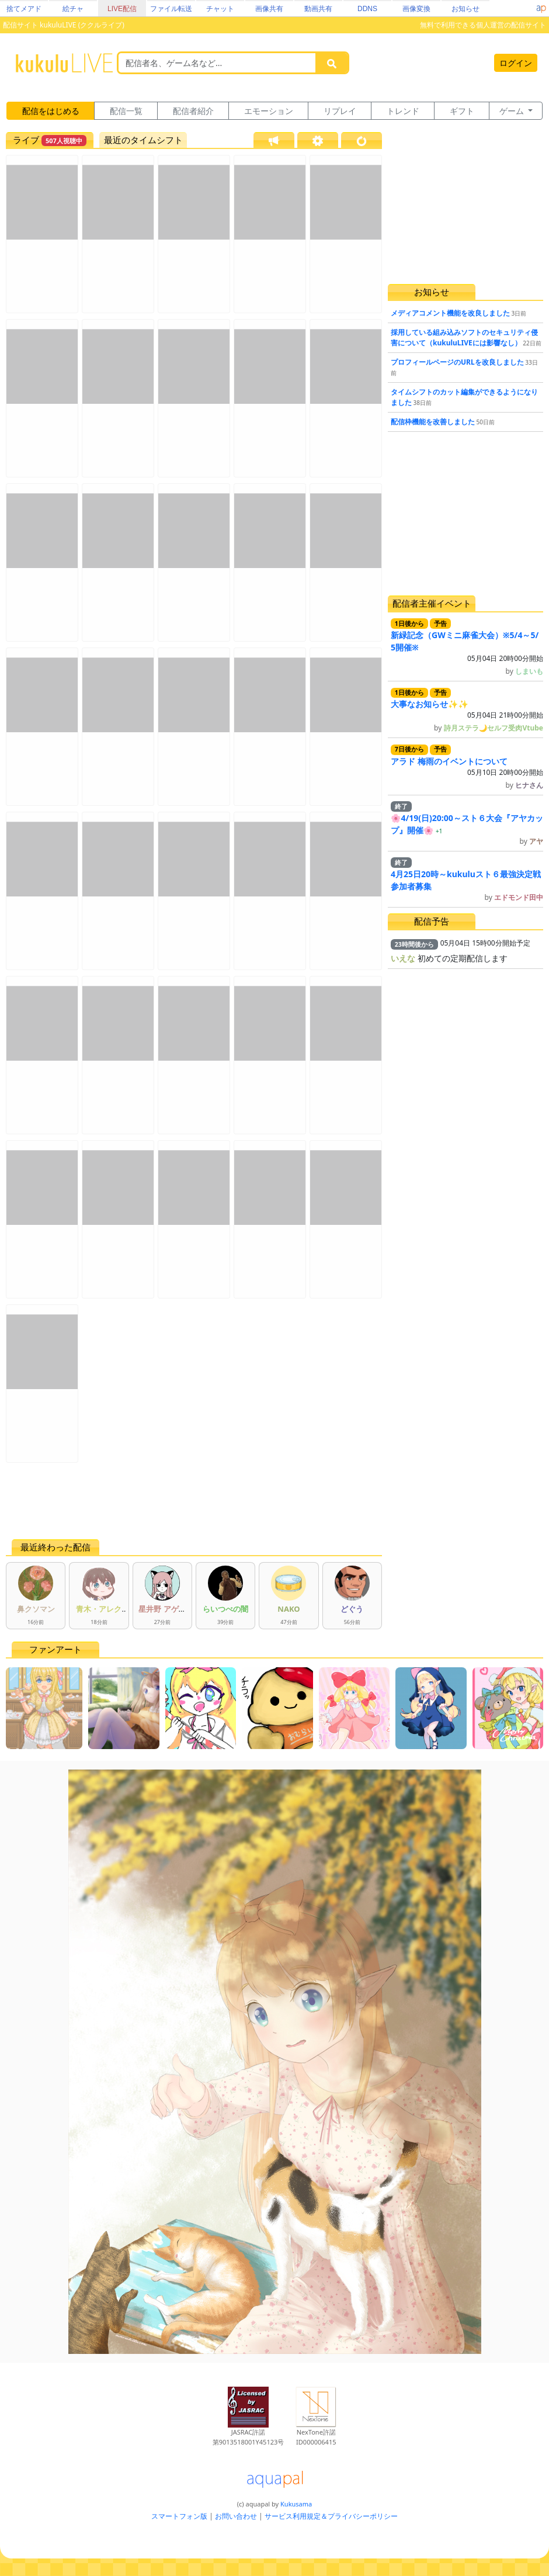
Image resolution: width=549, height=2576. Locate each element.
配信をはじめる (50, 110)
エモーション (268, 110)
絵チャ (73, 9)
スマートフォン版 (179, 2516)
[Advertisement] (194, 1500)
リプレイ (340, 110)
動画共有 (318, 9)
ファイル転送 (171, 9)
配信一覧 (126, 110)
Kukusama (296, 2503)
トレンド (403, 110)
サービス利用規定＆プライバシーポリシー (331, 2516)
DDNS (367, 9)
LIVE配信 (122, 9)
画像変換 (416, 9)
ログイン (515, 62)
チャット (220, 9)
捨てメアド (23, 9)
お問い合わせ (236, 2516)
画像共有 (269, 9)
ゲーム (512, 110)
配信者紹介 (193, 110)
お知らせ (465, 9)
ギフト (462, 110)
